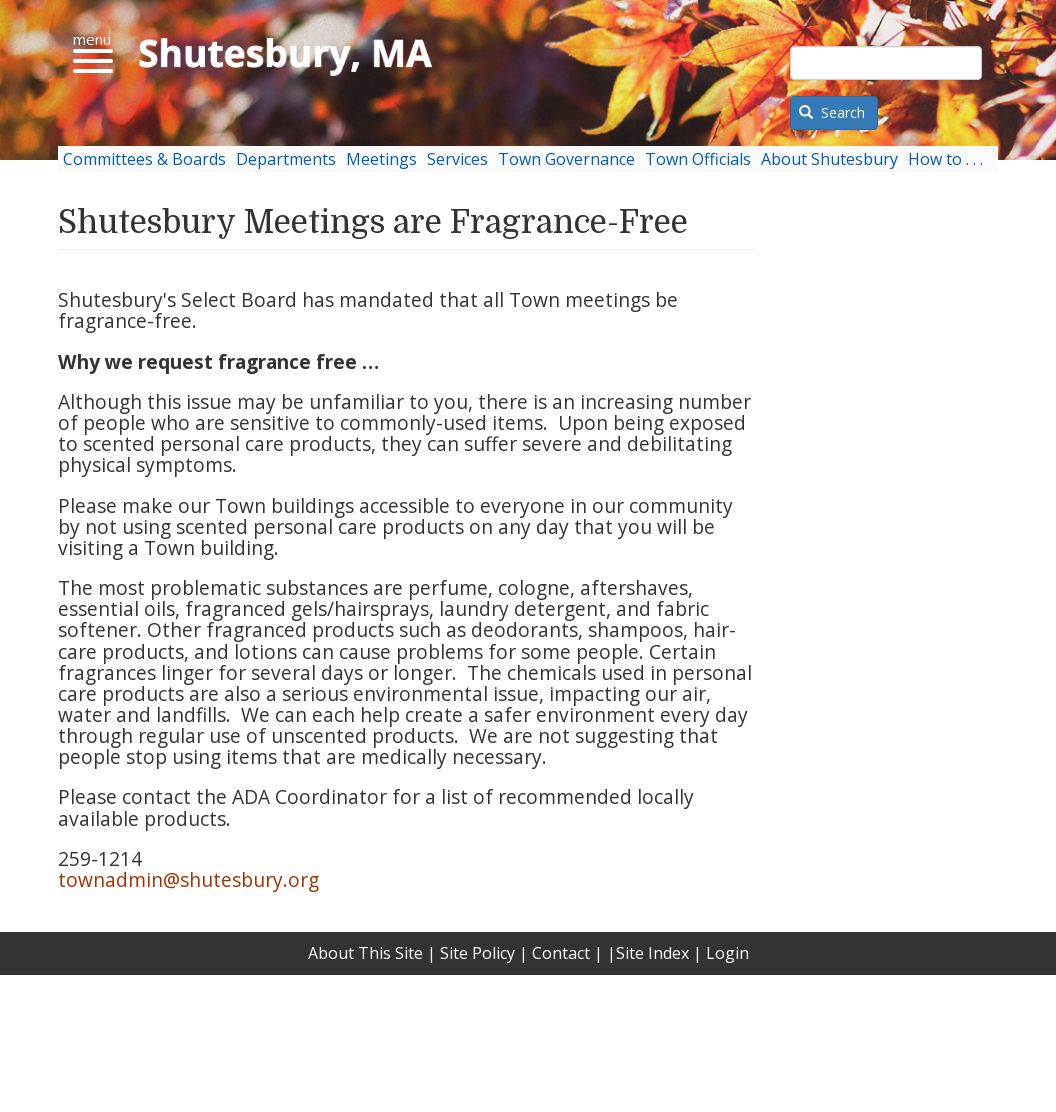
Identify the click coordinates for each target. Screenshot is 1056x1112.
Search (832, 112)
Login (727, 953)
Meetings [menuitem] (381, 159)
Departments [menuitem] (286, 159)
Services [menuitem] (457, 159)
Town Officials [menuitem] (698, 159)
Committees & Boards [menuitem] (144, 159)
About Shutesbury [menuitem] (829, 159)
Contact (561, 953)
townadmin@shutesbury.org (188, 879)
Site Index (652, 953)
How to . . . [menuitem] (945, 159)
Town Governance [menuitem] (566, 159)
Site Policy (477, 953)
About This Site (365, 953)
